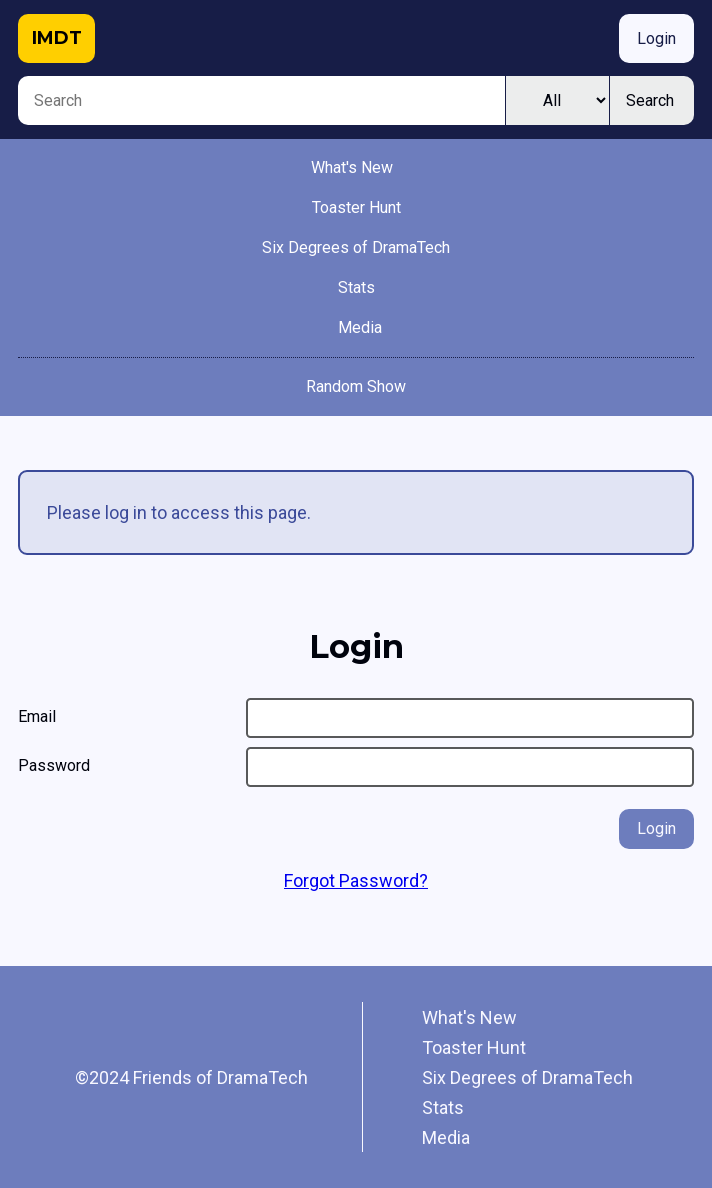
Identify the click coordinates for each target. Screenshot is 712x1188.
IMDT (57, 38)
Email (37, 716)
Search (650, 100)
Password (54, 765)
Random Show (356, 386)
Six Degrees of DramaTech (356, 247)
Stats (356, 287)
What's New (352, 167)
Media (360, 327)
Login (656, 38)
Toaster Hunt (356, 207)
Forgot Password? (356, 880)
